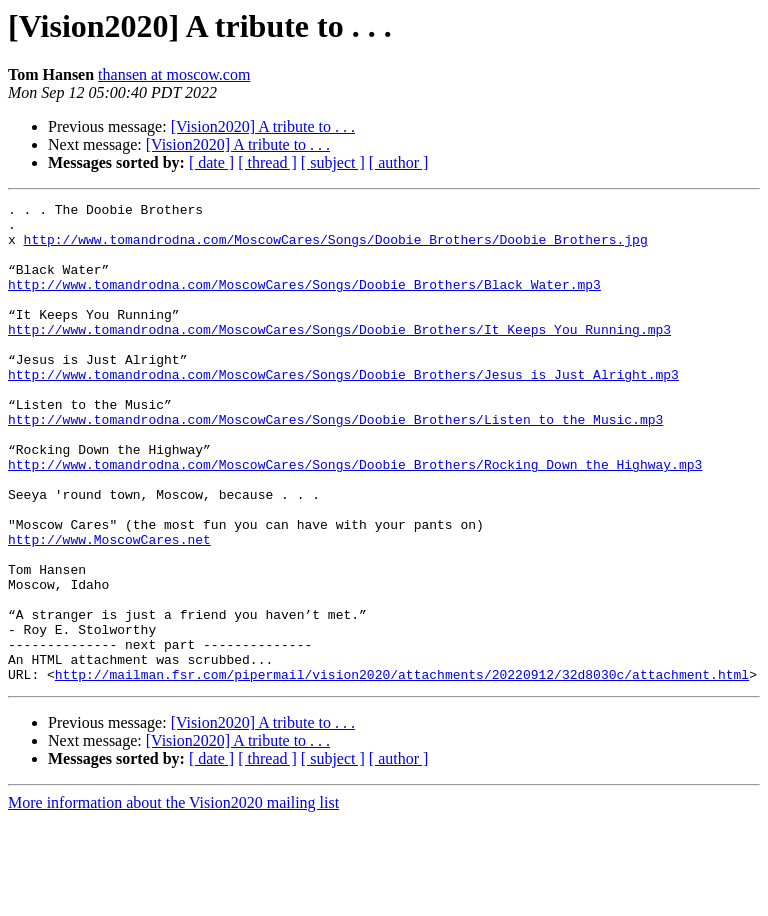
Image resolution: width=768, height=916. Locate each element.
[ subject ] (333, 162)
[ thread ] (267, 162)
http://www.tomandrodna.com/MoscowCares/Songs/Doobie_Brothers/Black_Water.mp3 (304, 302)
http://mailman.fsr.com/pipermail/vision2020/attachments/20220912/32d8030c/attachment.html (402, 770)
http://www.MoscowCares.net (109, 608)
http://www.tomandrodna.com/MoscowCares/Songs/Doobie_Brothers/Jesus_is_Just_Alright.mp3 (343, 410)
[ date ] (211, 162)
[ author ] (399, 162)
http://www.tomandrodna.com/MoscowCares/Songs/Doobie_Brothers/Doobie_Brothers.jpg (336, 248)
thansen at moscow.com (174, 74)
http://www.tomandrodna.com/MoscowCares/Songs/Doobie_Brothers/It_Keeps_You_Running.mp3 (339, 356)
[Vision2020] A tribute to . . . (263, 126)
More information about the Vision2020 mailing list (173, 898)
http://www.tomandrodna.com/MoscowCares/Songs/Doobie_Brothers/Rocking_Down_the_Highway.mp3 (355, 518)
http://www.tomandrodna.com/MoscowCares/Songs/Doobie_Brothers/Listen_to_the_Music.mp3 (335, 464)
